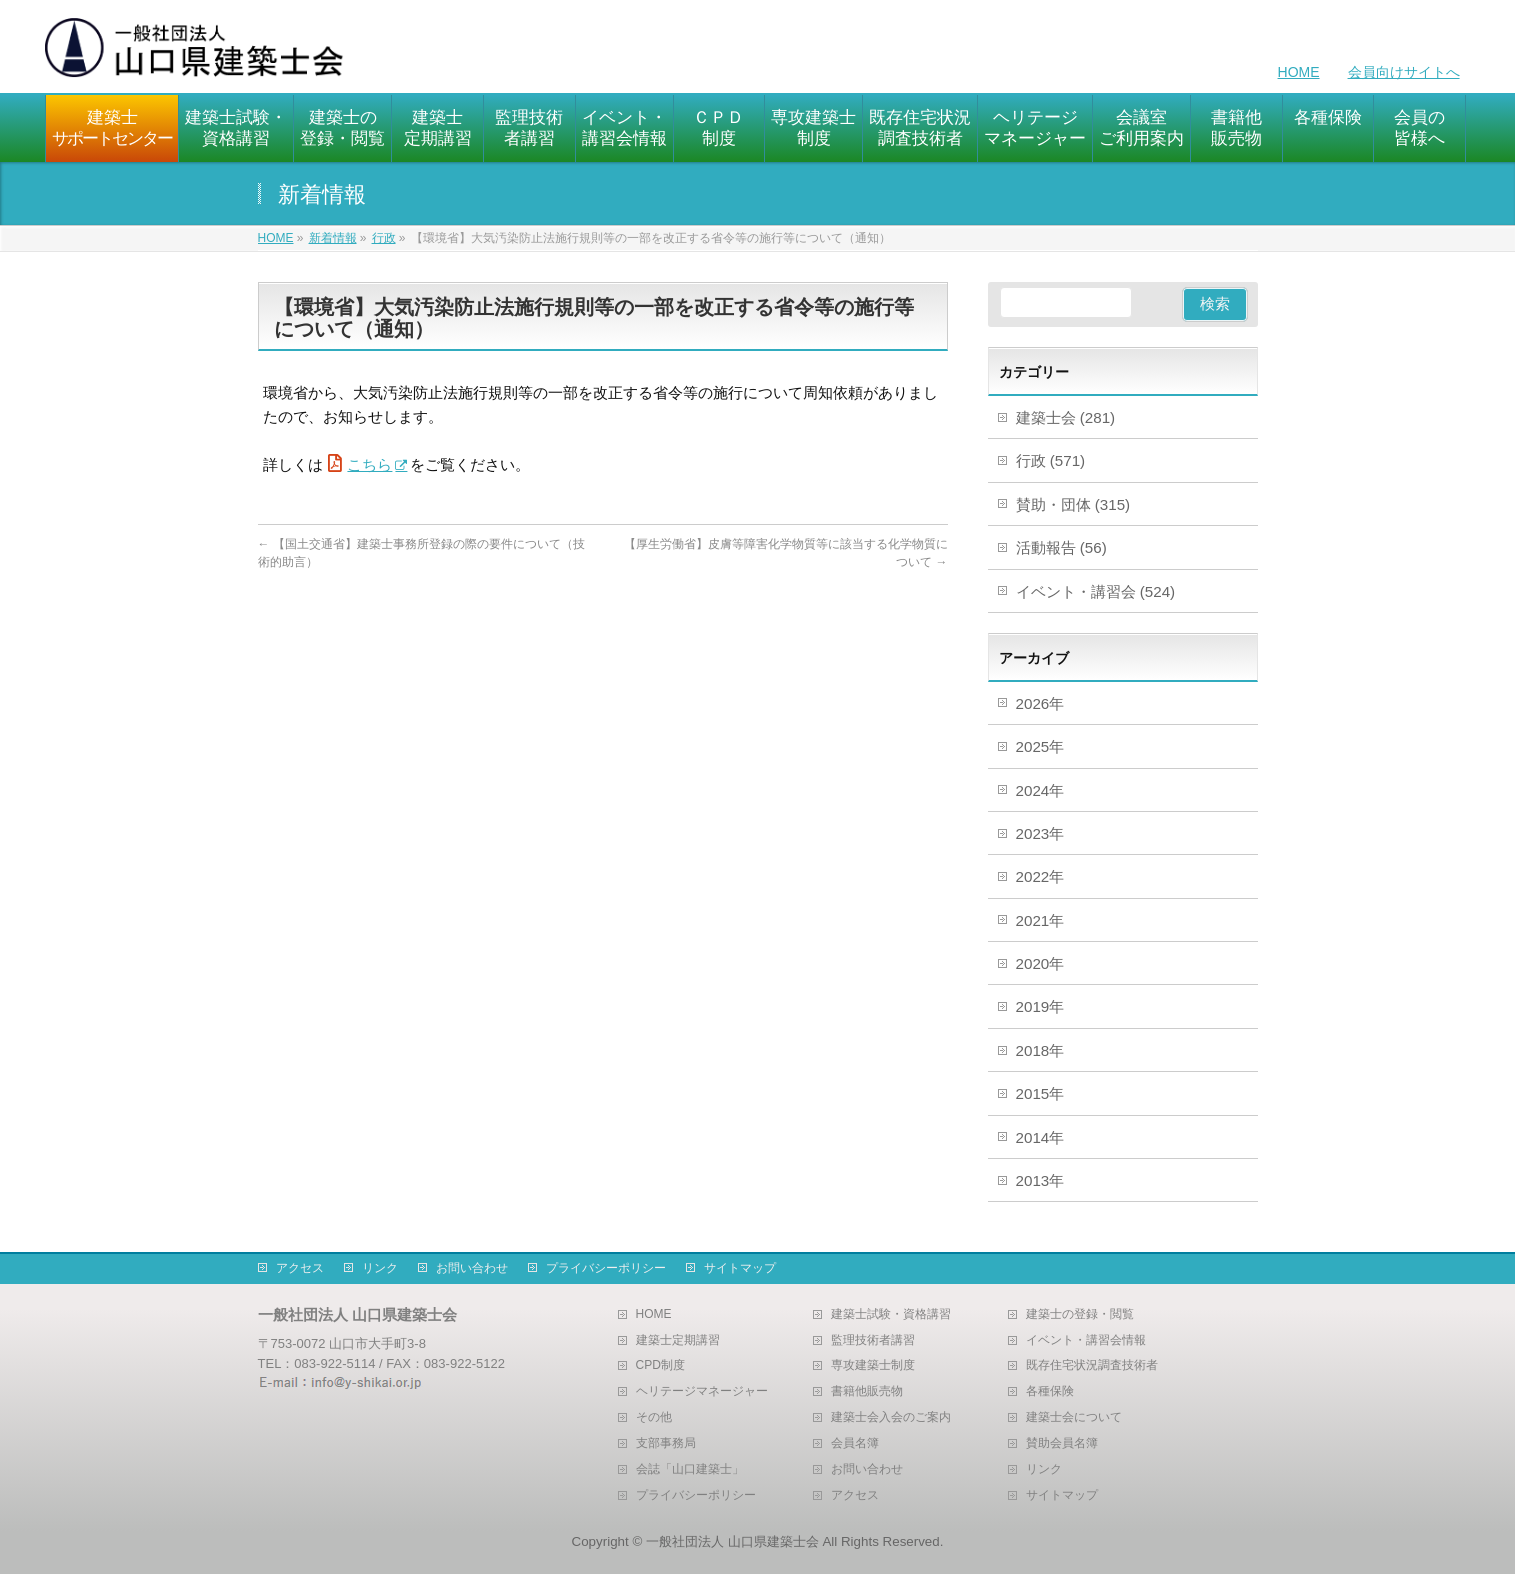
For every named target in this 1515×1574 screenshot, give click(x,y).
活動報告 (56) (1061, 547)
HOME (1299, 72)
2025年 (1040, 746)
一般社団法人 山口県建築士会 (732, 1541)
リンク (380, 1268)
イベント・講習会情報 (1086, 1340)
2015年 (1040, 1093)
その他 (654, 1417)
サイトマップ (740, 1268)
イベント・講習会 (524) (1096, 591)
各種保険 (1050, 1391)
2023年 (1040, 833)
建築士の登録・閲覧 (1080, 1314)
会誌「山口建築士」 (690, 1469)
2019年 (1040, 1006)
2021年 (1040, 920)
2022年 (1040, 876)
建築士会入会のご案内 (891, 1417)
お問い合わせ (472, 1268)
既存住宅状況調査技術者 (1092, 1365)
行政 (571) (1051, 460)
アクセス (300, 1268)
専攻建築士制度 (873, 1365)
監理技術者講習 (873, 1340)
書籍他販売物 (867, 1391)
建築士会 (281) (1066, 417)
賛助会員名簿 (1062, 1443)
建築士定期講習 (678, 1340)
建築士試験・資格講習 (891, 1314)
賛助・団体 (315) (1073, 504)
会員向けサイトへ (1404, 72)
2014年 (1040, 1137)
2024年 (1040, 790)
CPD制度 (660, 1365)
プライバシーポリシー (606, 1268)
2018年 (1040, 1050)
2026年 (1040, 703)
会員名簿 (855, 1443)
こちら (369, 464)
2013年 (1040, 1180)
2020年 (1040, 963)
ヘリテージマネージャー (702, 1391)
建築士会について (1074, 1417)
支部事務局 (666, 1443)
